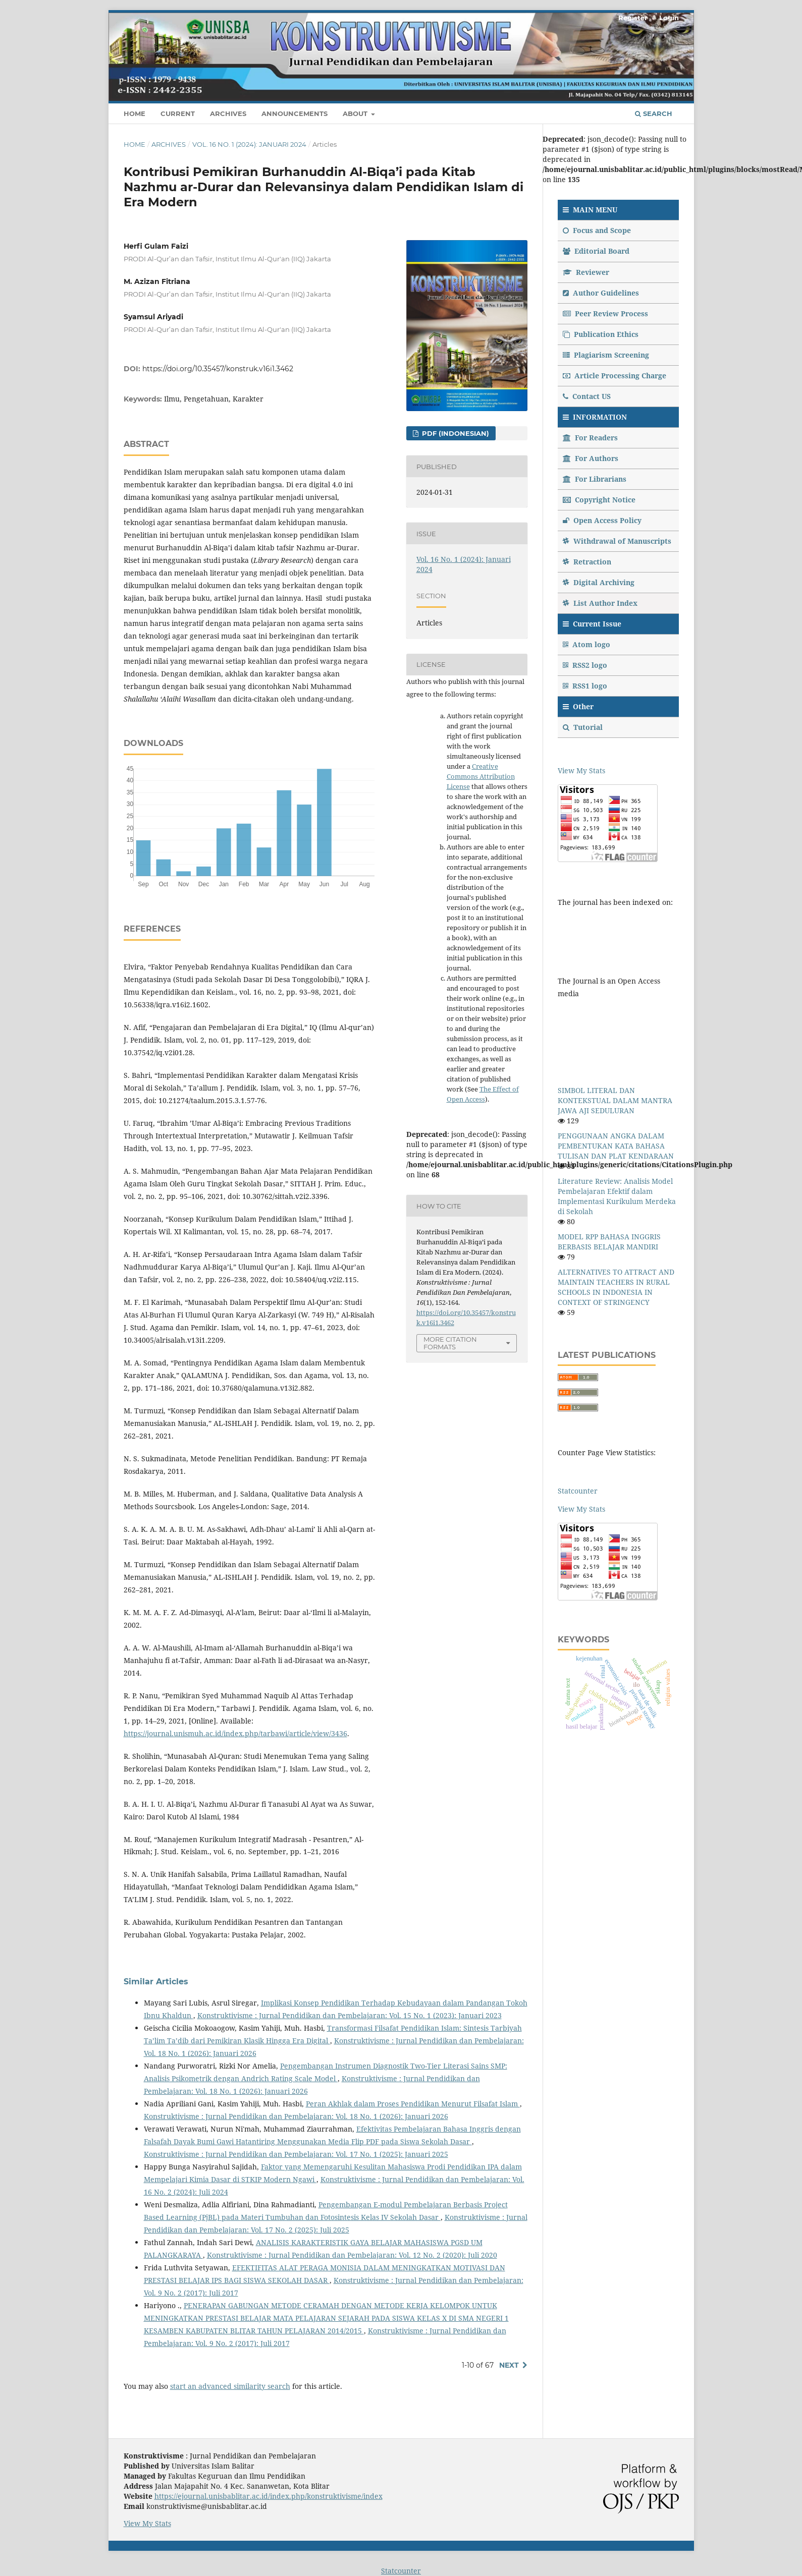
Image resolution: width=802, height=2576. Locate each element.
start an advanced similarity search (230, 2386)
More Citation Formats (450, 1343)
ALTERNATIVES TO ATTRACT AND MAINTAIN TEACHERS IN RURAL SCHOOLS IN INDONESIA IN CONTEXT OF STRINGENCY (616, 1287)
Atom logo (587, 644)
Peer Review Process (605, 313)
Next (509, 2365)
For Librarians (594, 479)
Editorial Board (596, 251)
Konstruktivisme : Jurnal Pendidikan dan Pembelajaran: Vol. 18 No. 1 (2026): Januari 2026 (296, 2116)
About (356, 113)
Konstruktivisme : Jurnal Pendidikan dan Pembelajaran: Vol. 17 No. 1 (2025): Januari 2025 (296, 2154)
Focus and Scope (597, 230)
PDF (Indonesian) (454, 433)
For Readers (590, 437)
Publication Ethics (600, 334)
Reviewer (586, 272)
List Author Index (600, 603)
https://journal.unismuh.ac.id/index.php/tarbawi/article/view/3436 (235, 1733)
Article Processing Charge (614, 375)
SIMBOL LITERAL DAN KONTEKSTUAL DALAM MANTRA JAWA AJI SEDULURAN (615, 1100)
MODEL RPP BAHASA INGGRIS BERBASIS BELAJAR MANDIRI (609, 1241)
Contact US (587, 396)
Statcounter (578, 1491)
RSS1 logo (586, 686)
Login (669, 18)
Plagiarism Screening (606, 355)
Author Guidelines (601, 293)
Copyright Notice (599, 499)
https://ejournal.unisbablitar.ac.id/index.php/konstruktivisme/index (268, 2496)
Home (134, 113)
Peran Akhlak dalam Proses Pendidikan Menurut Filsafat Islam (413, 2103)
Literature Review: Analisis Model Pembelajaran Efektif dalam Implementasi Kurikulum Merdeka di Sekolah (617, 1196)
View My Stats (581, 770)
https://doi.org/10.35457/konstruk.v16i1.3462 (217, 368)
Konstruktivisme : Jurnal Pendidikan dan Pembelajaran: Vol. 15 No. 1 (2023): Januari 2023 (349, 2015)
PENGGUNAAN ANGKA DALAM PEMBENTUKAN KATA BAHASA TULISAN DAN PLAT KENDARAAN (616, 1146)
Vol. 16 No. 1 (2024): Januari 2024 (249, 144)
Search (653, 113)
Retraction (587, 561)
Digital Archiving (598, 582)
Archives (228, 113)
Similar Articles (156, 1981)
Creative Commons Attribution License (481, 776)
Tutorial (584, 727)
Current (178, 113)
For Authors (590, 458)
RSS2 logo (586, 665)
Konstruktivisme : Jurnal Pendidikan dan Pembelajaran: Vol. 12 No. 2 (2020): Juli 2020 (352, 2255)
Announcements (294, 113)
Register (633, 18)
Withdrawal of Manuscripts (617, 541)
